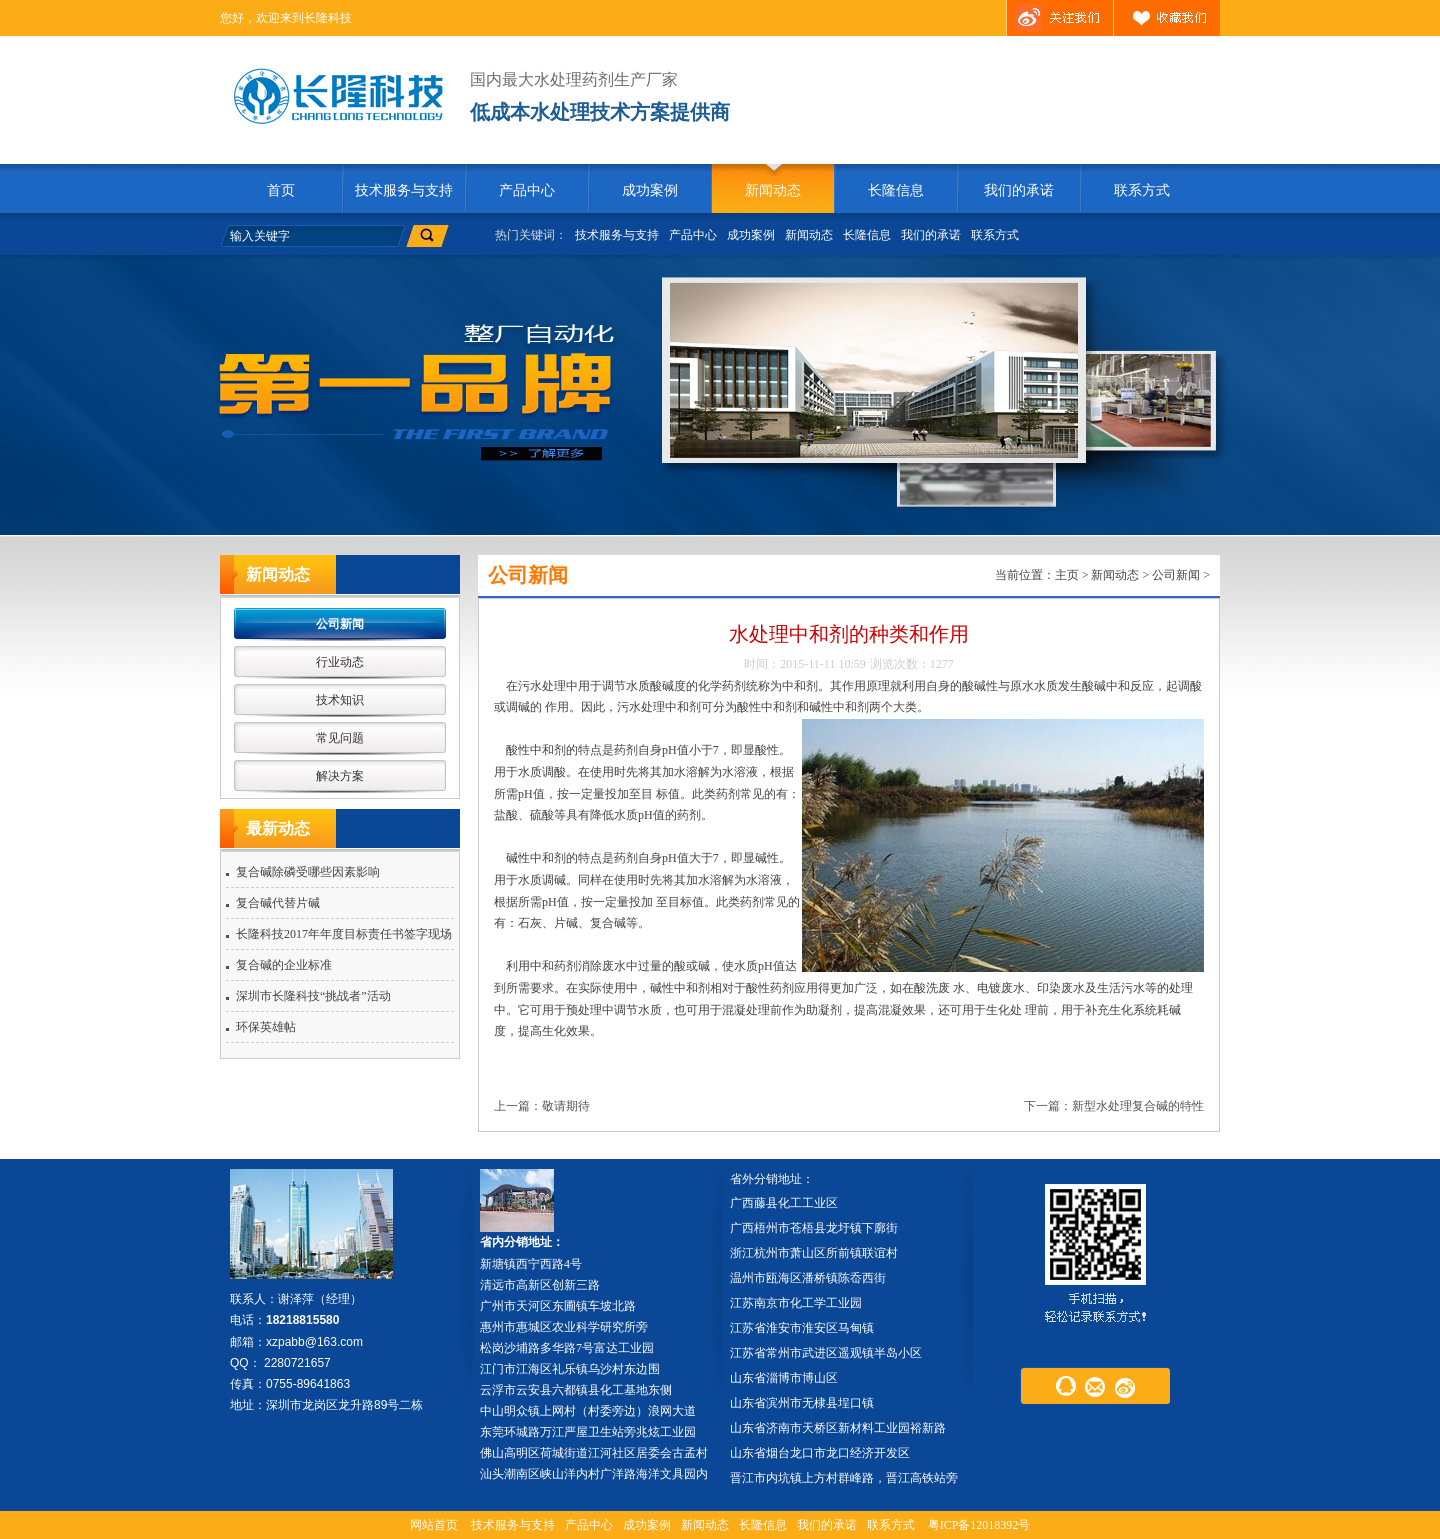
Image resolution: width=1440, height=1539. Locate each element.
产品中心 (527, 190)
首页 (281, 190)
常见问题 (340, 738)
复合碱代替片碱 (278, 903)
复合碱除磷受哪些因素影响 (308, 872)
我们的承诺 (1019, 190)
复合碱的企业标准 (284, 965)
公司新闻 (340, 624)
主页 (1067, 575)
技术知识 (340, 700)
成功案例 (650, 190)
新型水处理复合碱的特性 (1138, 1106)
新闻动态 (773, 190)
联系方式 (1142, 190)
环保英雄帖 (266, 1027)
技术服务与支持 (404, 190)
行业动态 (340, 662)
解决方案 (340, 776)
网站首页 (434, 1525)
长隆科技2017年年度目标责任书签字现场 (344, 934)
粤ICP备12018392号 (979, 1525)
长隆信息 (896, 190)
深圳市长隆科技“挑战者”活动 (313, 996)
